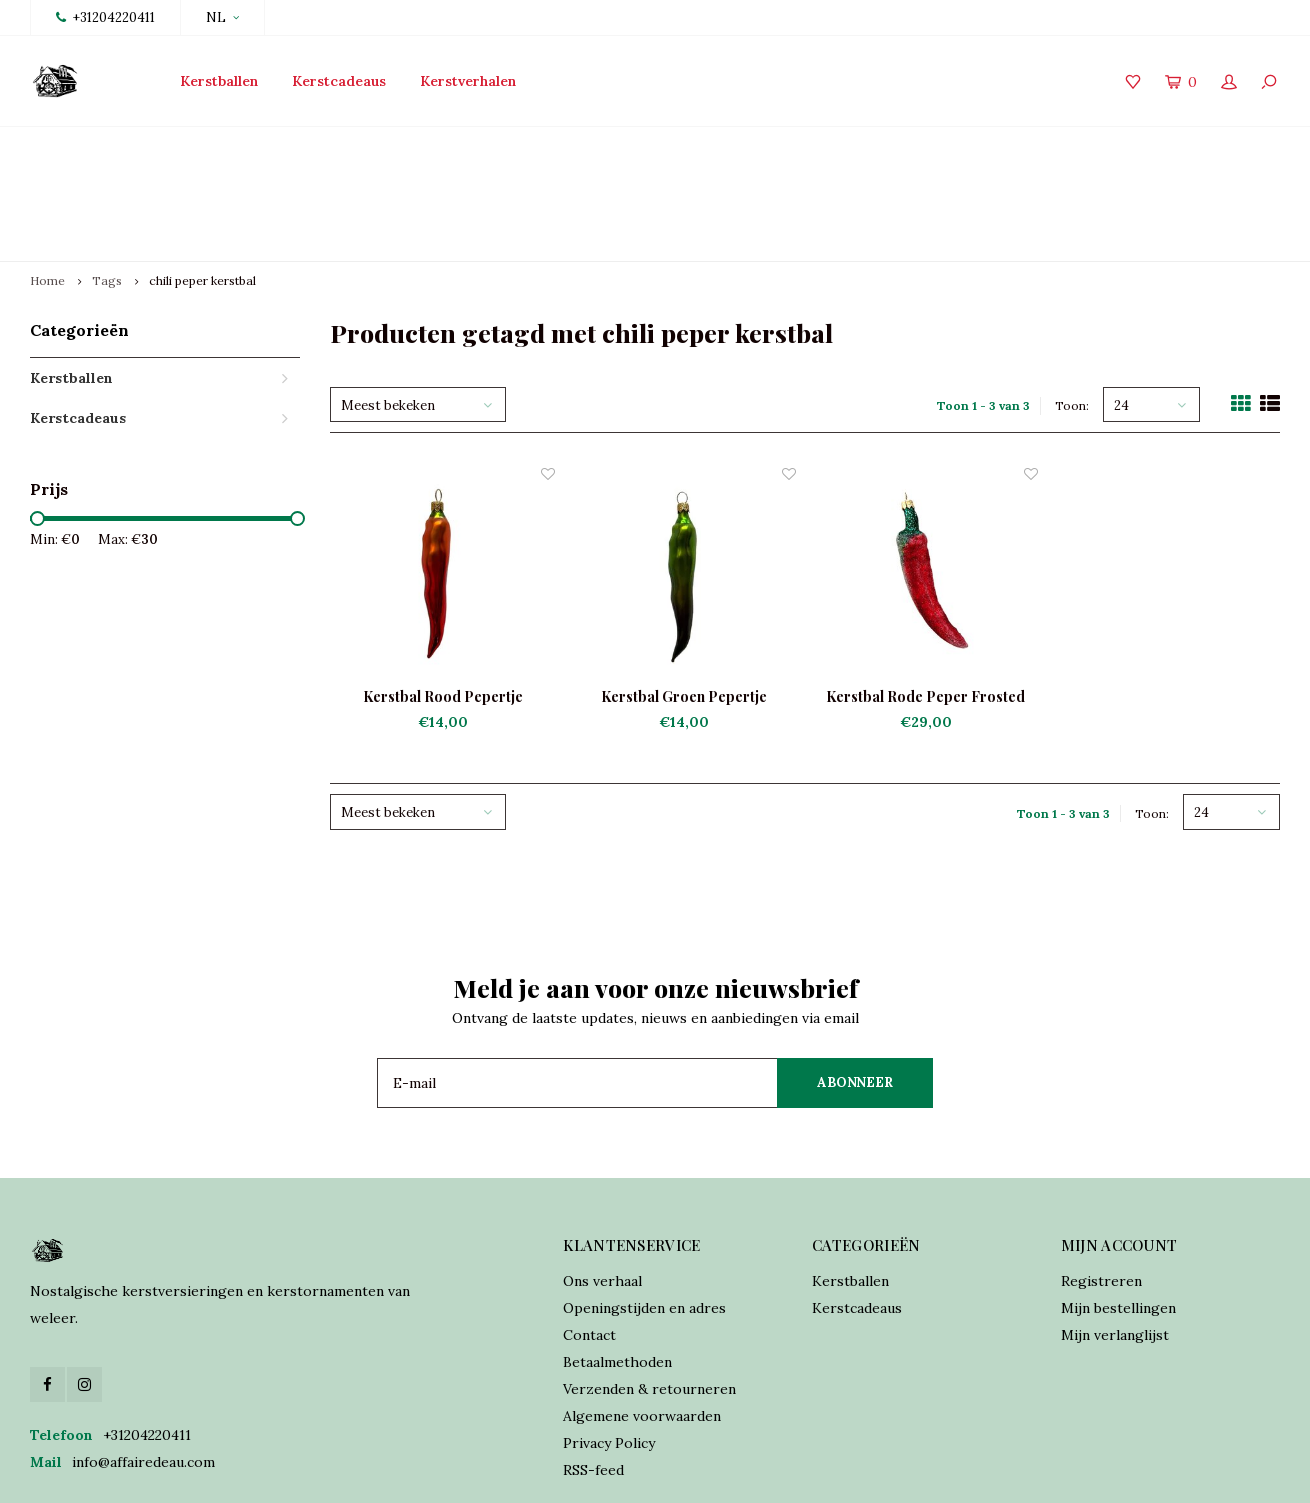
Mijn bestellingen (1118, 1214)
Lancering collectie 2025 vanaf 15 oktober (180, 146)
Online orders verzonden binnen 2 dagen (772, 146)
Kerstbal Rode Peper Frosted (925, 602)
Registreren (1101, 1187)
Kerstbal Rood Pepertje (443, 602)
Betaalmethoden (617, 1268)
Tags (107, 186)
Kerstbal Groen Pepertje (684, 602)
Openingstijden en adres (644, 1214)
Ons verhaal (602, 1187)
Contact (589, 1241)
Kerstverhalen (468, 81)
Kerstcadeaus (339, 81)
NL (222, 17)
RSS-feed (593, 1376)
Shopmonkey (623, 1473)
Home (47, 186)
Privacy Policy (609, 1349)
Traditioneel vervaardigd (480, 146)
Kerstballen (219, 81)
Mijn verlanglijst (1115, 1241)
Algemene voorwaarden (642, 1322)
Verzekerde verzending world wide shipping (1124, 146)
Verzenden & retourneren (649, 1295)
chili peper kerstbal (202, 186)
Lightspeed (471, 1473)
